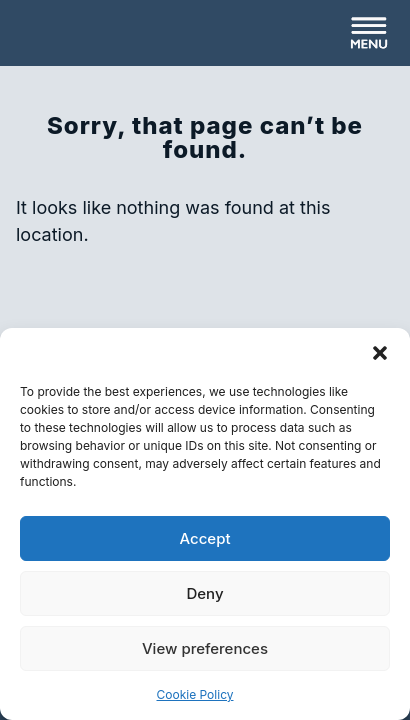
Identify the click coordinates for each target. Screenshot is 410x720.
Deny (204, 593)
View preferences (205, 648)
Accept (204, 538)
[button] (380, 353)
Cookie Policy (195, 694)
